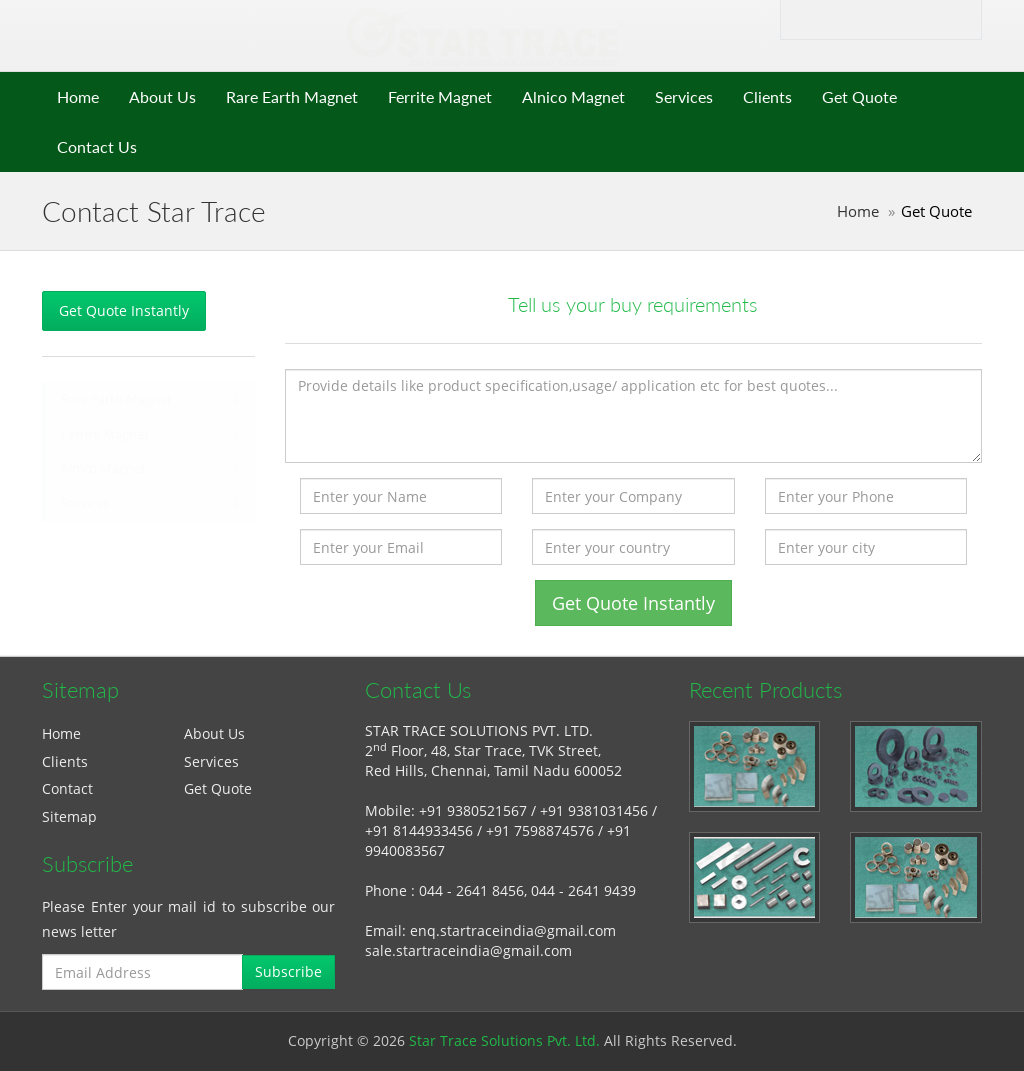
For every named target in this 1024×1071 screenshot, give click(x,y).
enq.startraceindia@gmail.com (513, 930)
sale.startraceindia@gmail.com (468, 950)
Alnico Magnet (573, 96)
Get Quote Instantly (124, 310)
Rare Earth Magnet (292, 96)
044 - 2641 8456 (471, 890)
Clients (767, 96)
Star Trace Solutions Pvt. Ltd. (504, 1040)
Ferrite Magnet (440, 96)
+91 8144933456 (419, 830)
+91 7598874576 (540, 830)
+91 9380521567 (473, 810)
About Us (162, 96)
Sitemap (69, 816)
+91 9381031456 (594, 810)
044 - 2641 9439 (583, 890)
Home (78, 96)
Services (684, 96)
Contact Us (97, 146)
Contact (67, 788)
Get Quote (859, 96)
